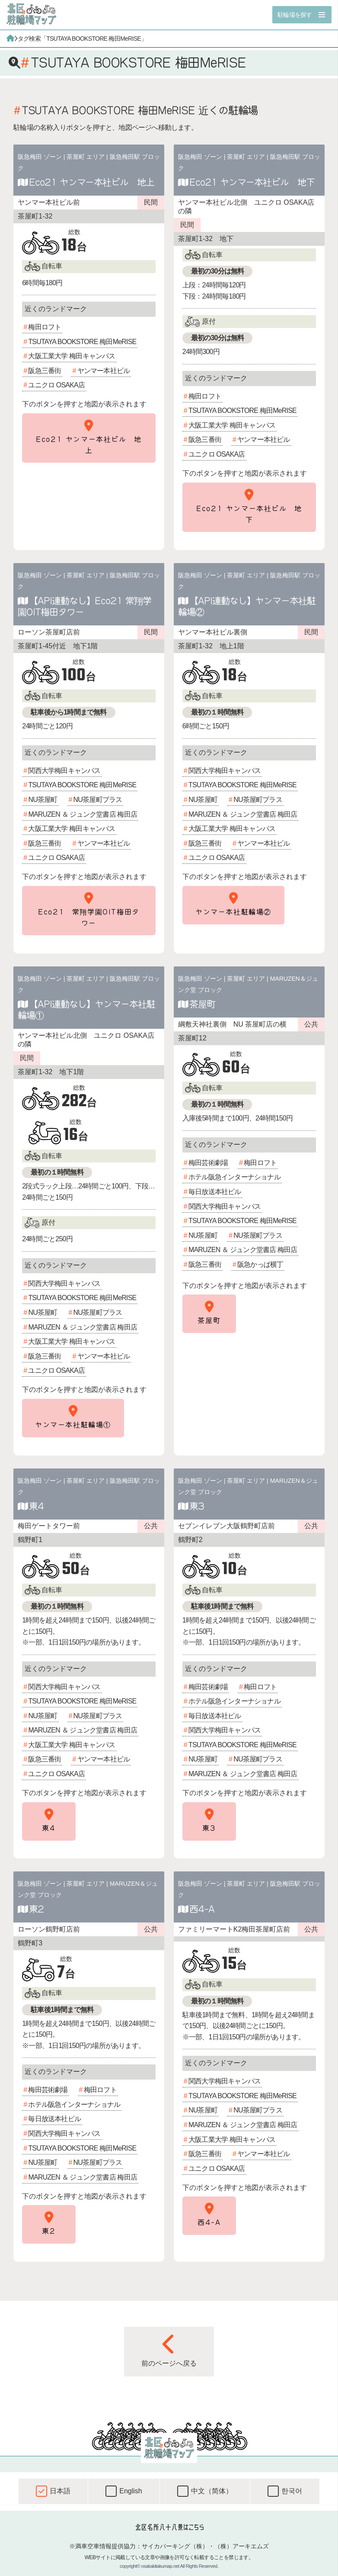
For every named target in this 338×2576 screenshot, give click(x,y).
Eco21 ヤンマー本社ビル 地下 (252, 182)
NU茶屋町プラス (97, 799)
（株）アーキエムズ (241, 2546)
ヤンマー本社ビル (103, 370)
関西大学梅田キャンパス (64, 770)
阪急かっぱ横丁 (260, 1264)
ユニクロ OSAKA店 (56, 385)
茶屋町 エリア (86, 156)
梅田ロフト (44, 327)
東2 (36, 1909)
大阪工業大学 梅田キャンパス (71, 356)
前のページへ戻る (169, 2350)
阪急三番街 (44, 370)
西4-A (201, 1909)
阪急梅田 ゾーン (40, 156)
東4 (36, 1506)
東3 (196, 1506)
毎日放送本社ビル (214, 1191)
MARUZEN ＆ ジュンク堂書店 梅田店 (82, 814)
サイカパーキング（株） (175, 2546)
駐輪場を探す (294, 14)
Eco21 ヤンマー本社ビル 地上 (91, 182)
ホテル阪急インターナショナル (234, 1177)
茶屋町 (202, 1004)
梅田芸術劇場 (208, 1162)
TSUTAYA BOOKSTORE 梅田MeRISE (82, 341)
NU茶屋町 (42, 799)
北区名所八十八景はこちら (169, 2527)
